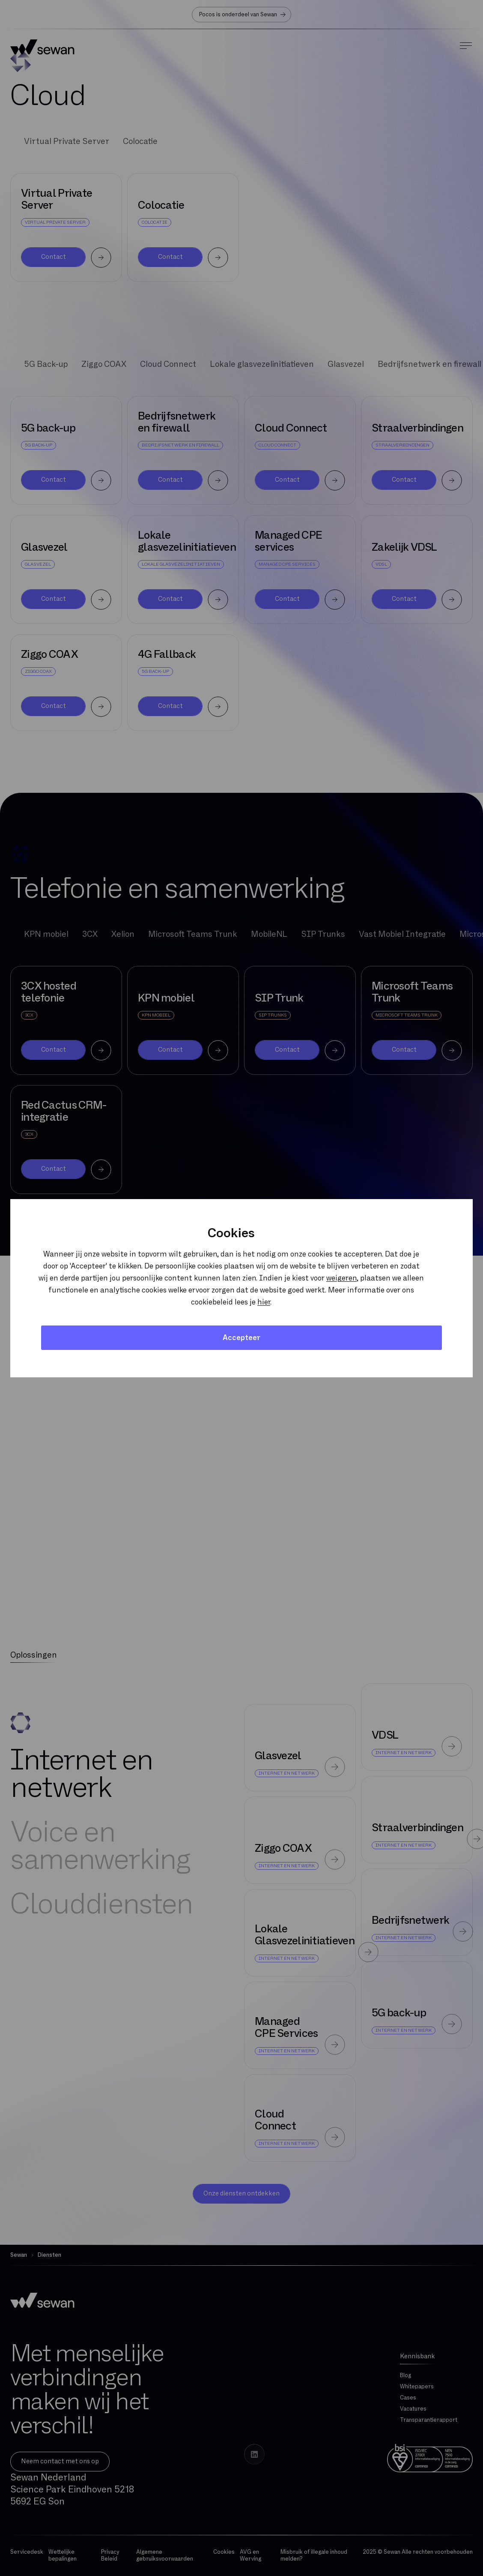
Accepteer (241, 1337)
